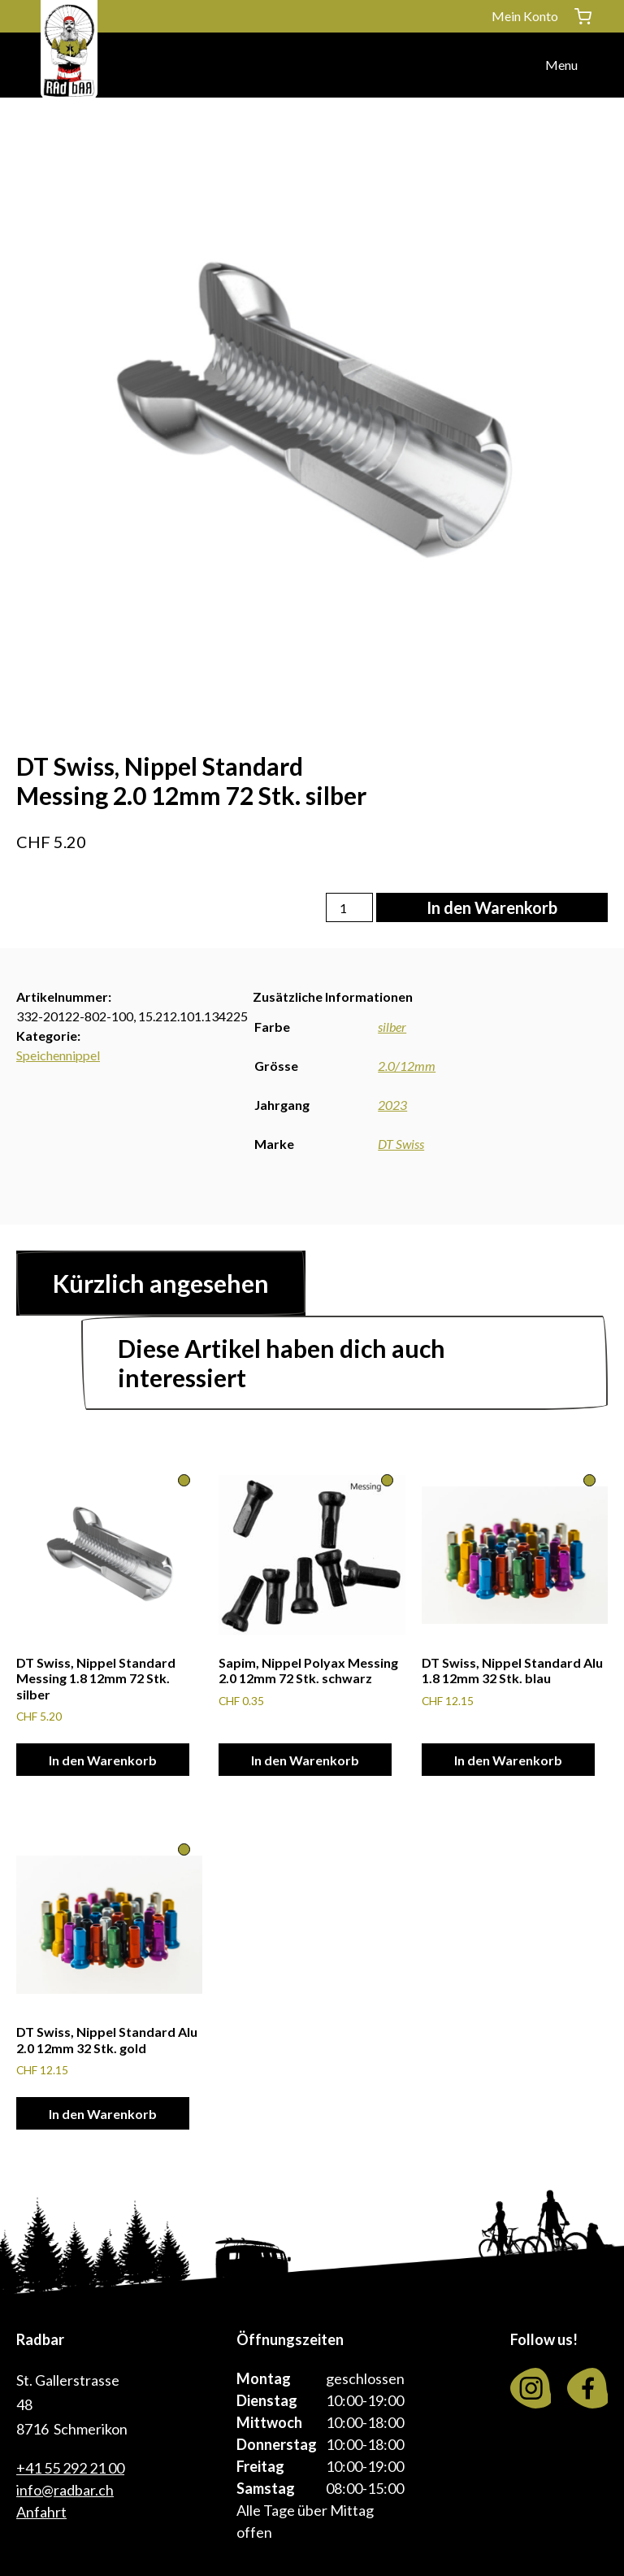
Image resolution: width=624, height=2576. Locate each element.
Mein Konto (525, 16)
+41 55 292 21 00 (70, 2468)
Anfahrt (41, 2512)
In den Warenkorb (492, 907)
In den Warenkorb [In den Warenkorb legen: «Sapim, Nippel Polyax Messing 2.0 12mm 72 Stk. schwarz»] (305, 1760)
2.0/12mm (407, 1065)
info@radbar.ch (65, 2490)
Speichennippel (58, 1055)
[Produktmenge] (349, 907)
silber (392, 1026)
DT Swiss (401, 1143)
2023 (392, 1104)
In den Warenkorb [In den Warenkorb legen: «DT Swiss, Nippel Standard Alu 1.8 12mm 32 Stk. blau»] (508, 1760)
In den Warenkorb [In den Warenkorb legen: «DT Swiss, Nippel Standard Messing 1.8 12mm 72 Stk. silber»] (103, 1760)
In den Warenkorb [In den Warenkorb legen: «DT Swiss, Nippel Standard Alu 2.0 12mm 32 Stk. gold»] (103, 2113)
